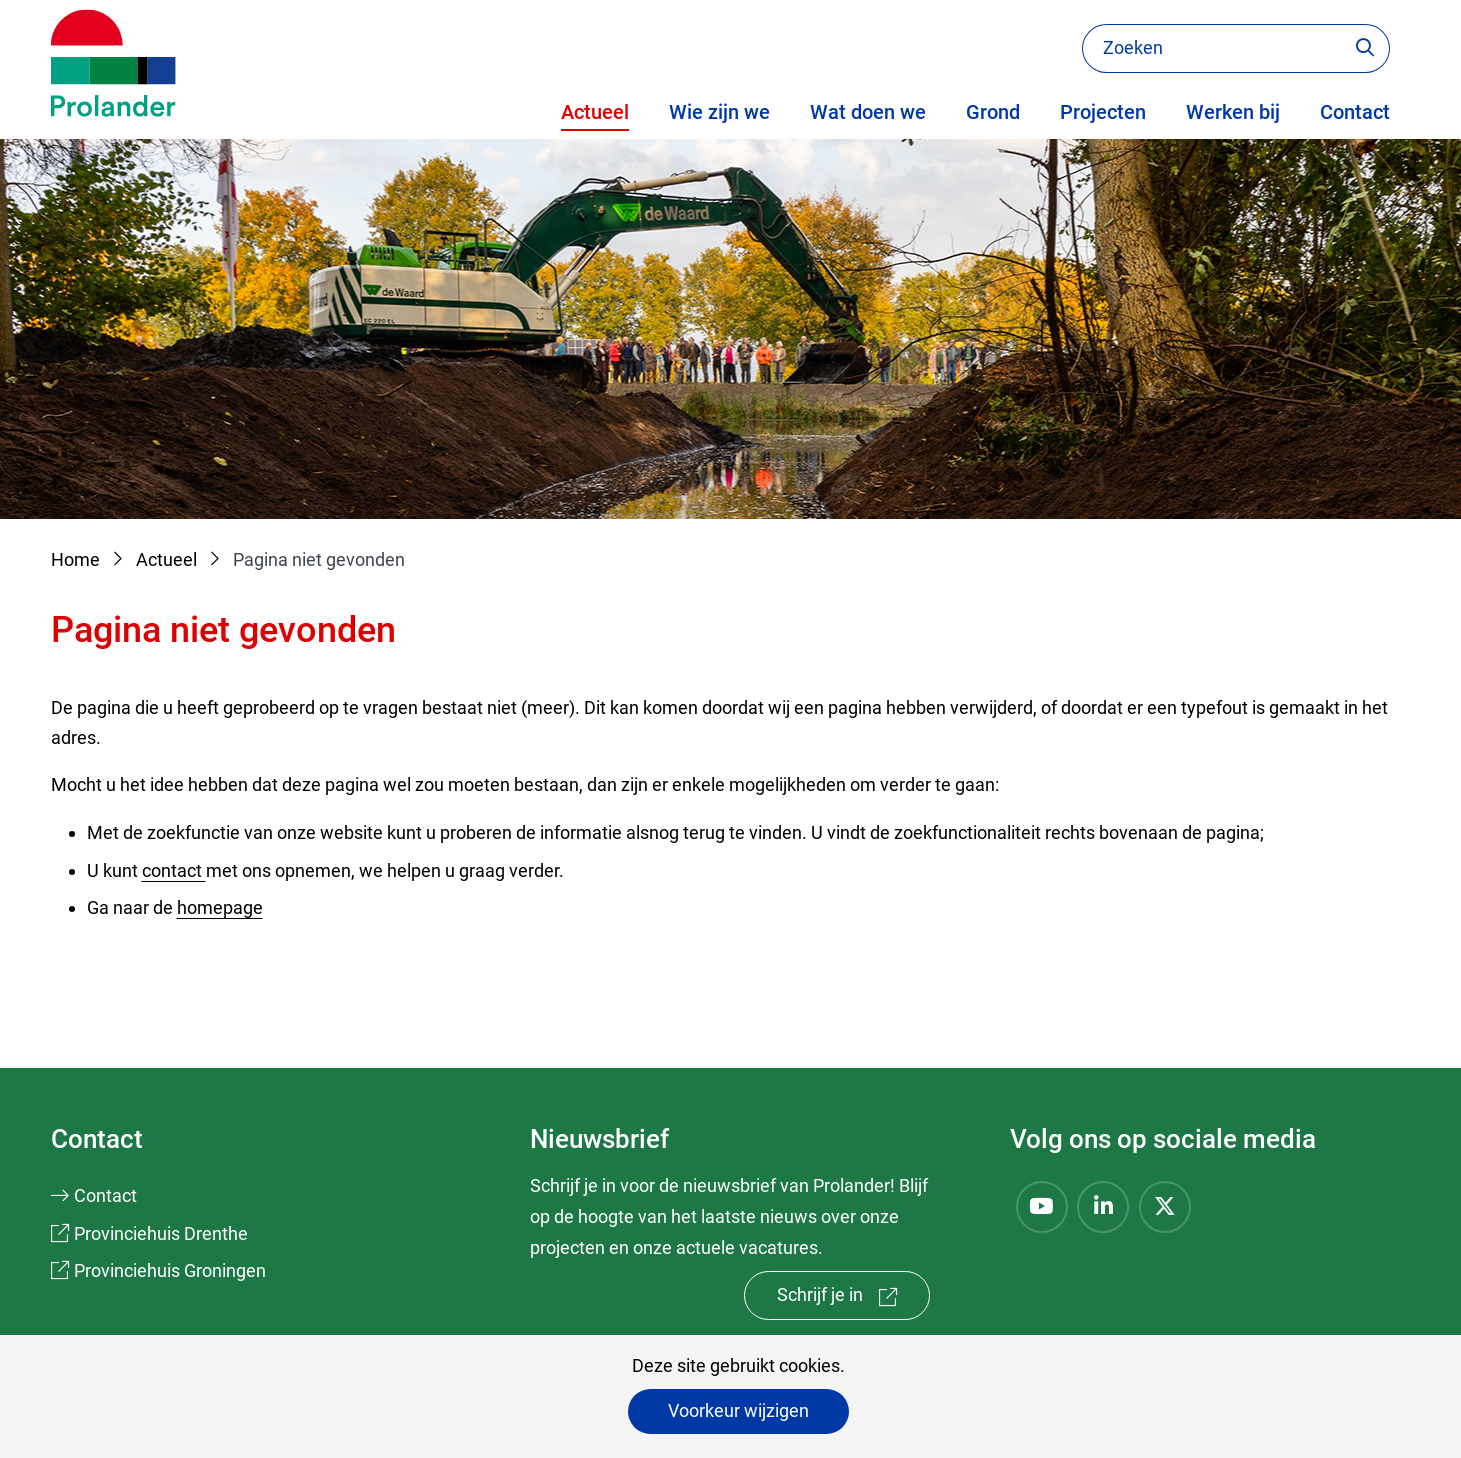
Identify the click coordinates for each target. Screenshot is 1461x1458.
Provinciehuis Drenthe (161, 1233)
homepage (220, 907)
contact (174, 870)
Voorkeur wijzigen (738, 1410)
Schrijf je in (853, 1299)
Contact (1355, 112)
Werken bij (1233, 112)
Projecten (1103, 112)
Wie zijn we (719, 112)
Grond (993, 112)
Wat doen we (868, 112)
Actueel (595, 112)
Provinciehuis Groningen (170, 1270)
